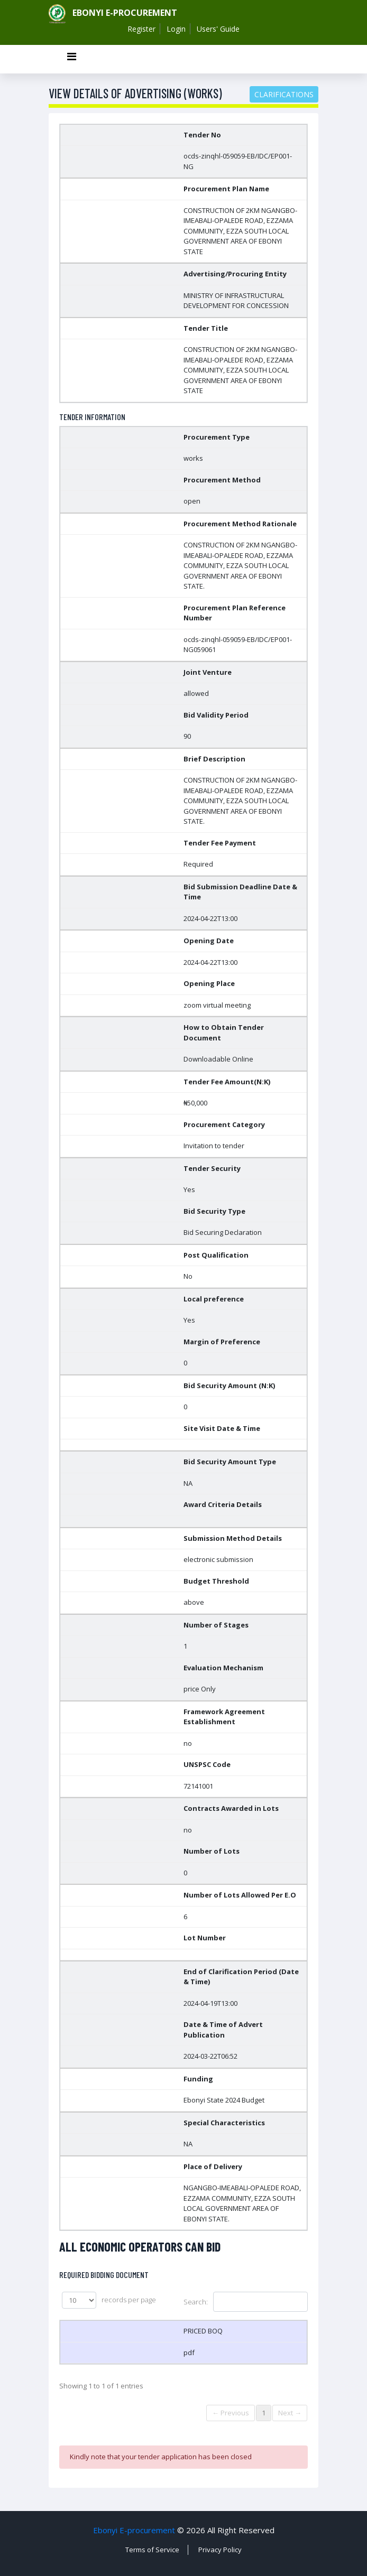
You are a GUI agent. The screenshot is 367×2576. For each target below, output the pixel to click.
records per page (109, 2300)
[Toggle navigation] (71, 59)
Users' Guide (218, 29)
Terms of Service (152, 2549)
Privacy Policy (220, 2549)
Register (141, 29)
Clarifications (284, 94)
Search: (245, 2302)
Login (176, 29)
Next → (289, 2412)
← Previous (230, 2412)
